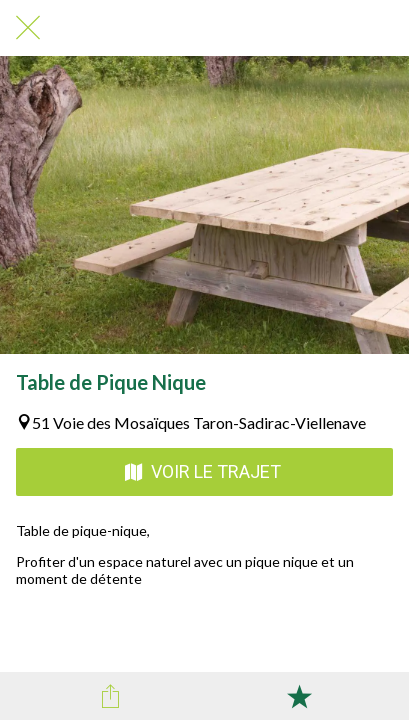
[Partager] (110, 696)
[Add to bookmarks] (299, 696)
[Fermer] (28, 28)
